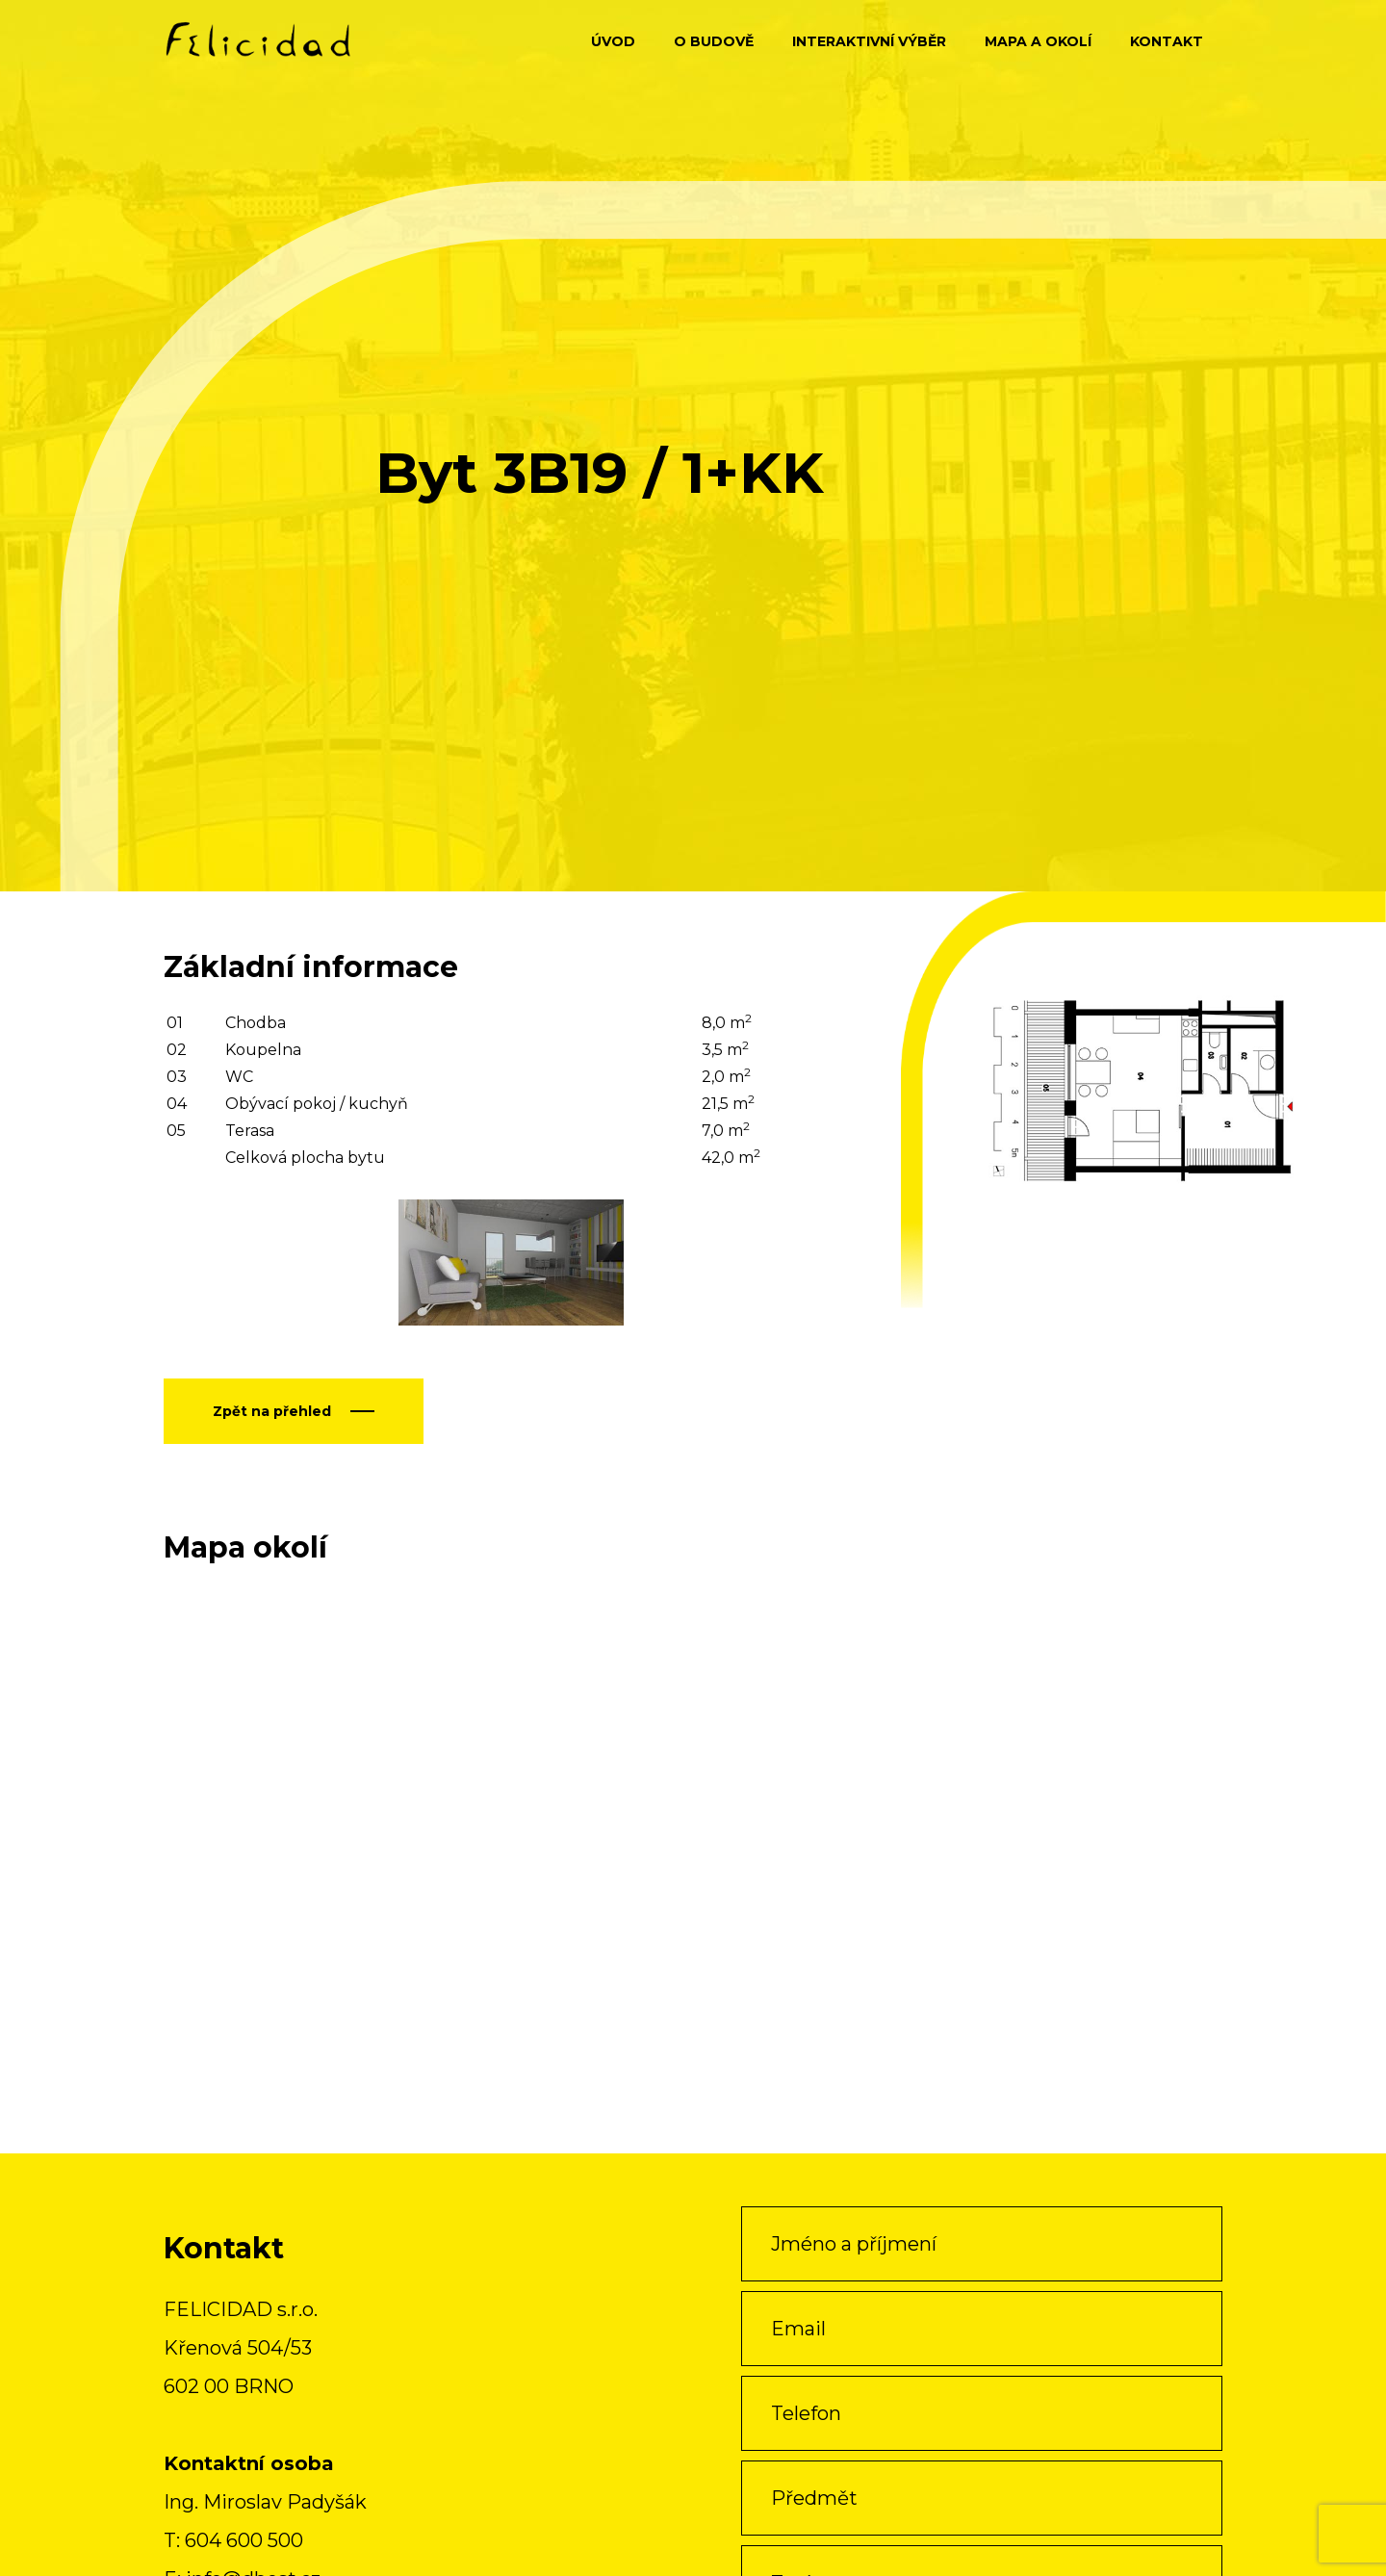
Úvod (613, 41)
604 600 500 (244, 2540)
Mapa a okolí (1038, 41)
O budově (714, 41)
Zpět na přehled (272, 1411)
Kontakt (1166, 41)
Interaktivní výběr (869, 41)
